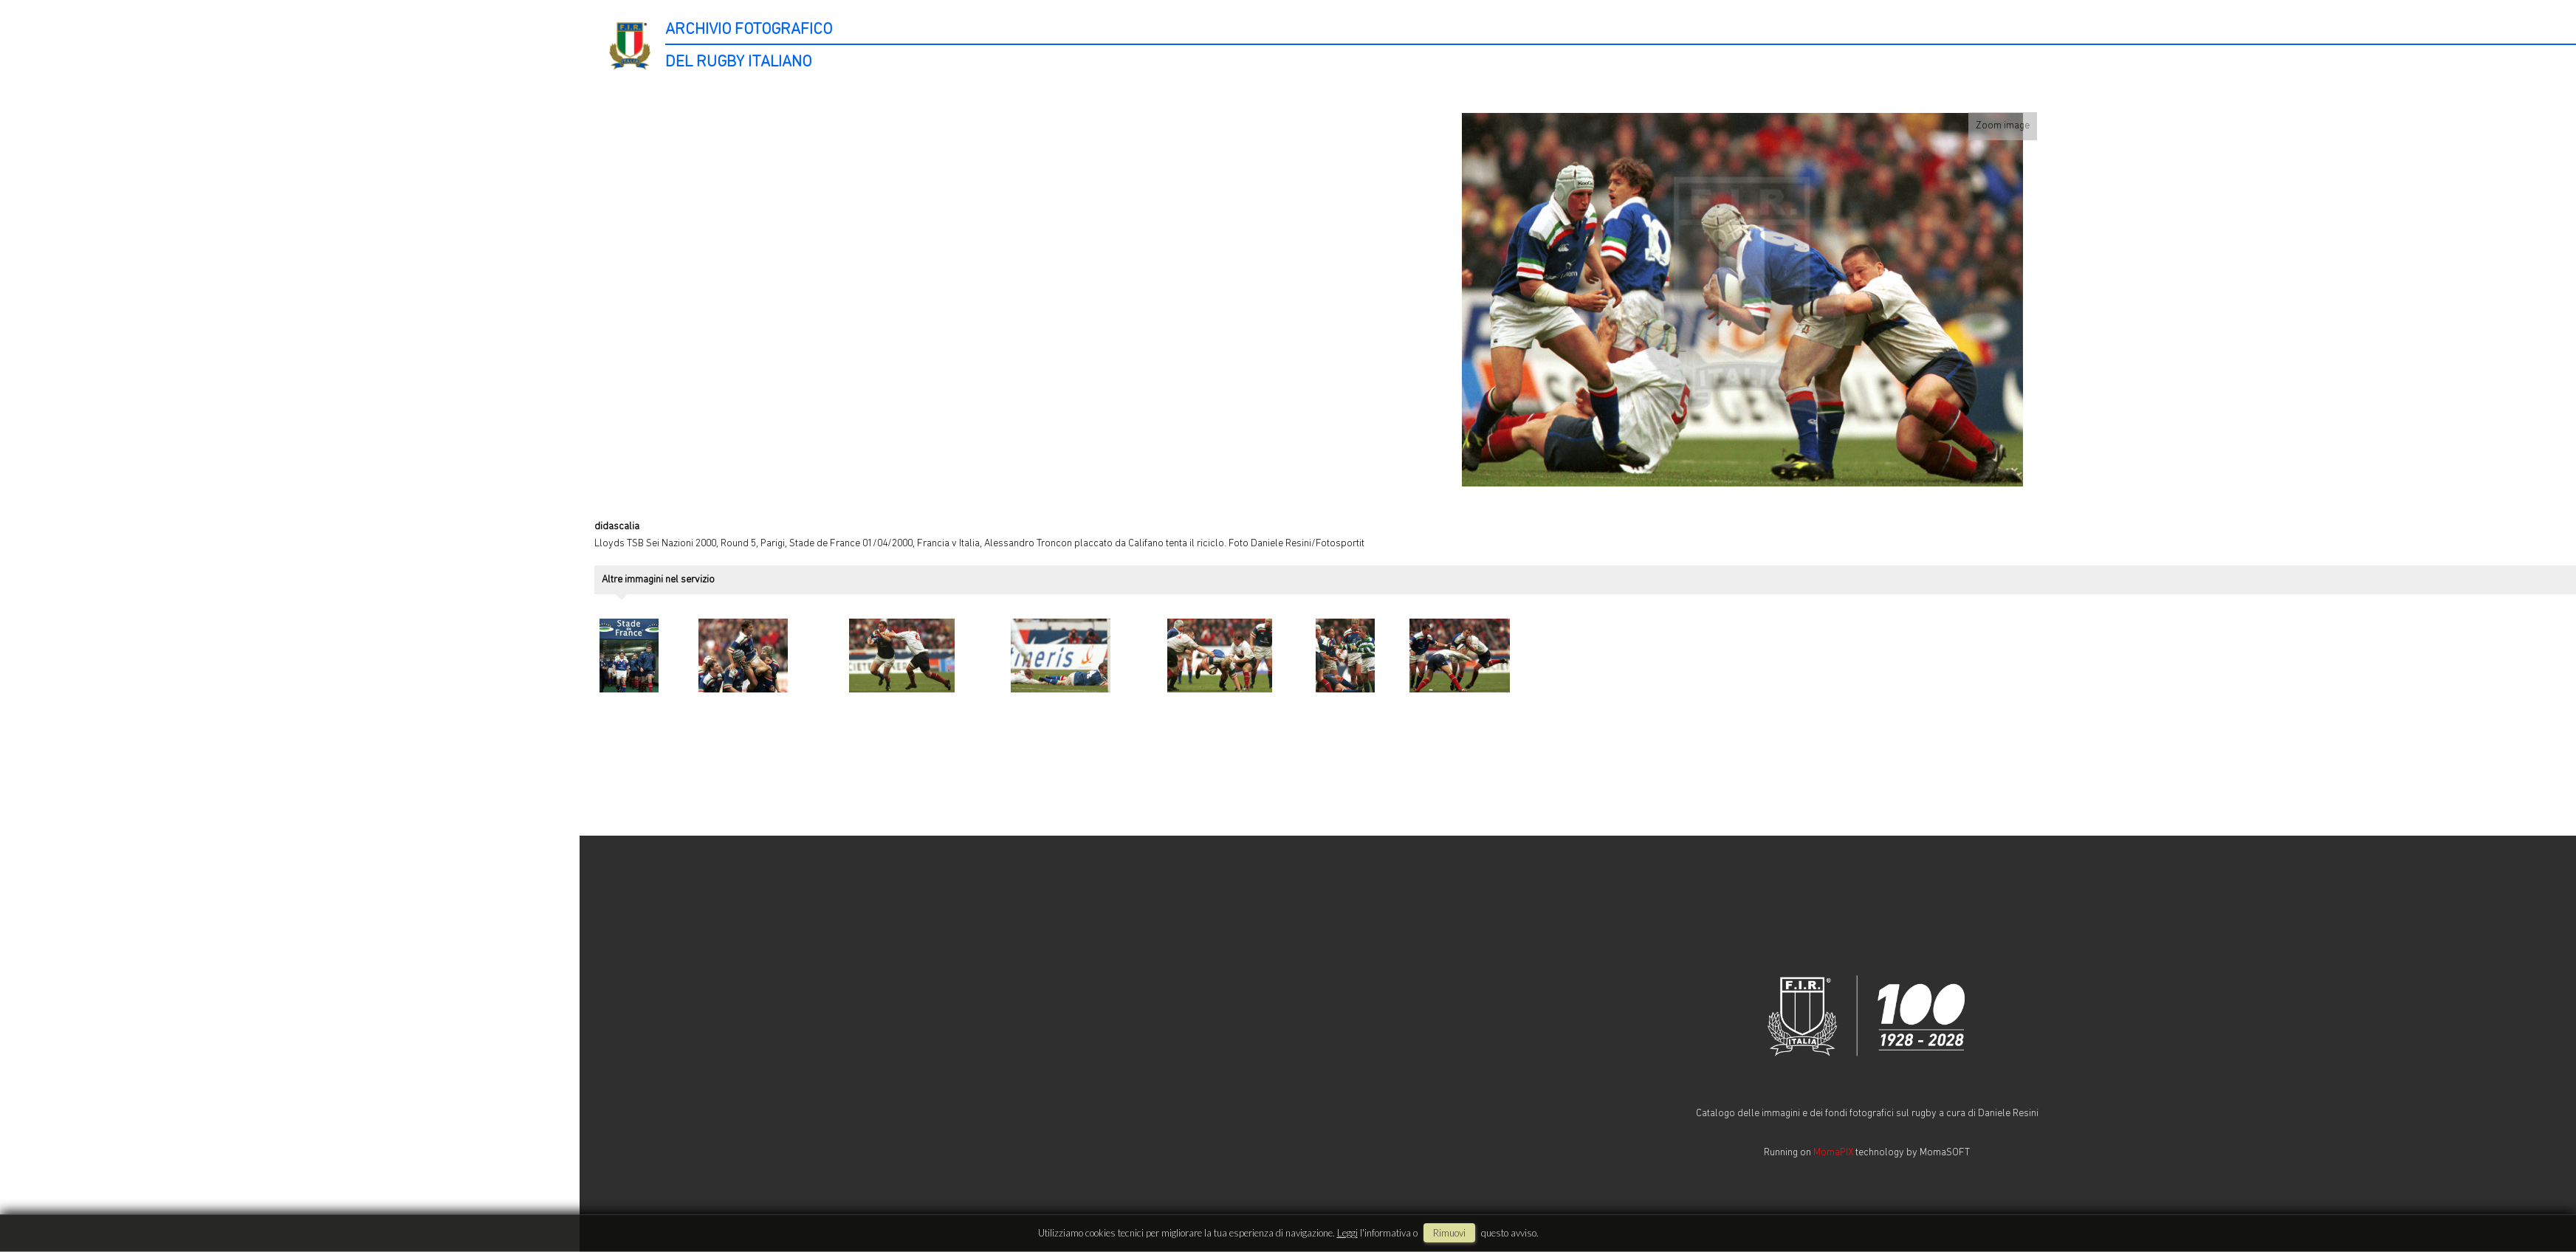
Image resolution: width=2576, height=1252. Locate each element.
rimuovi (1449, 1233)
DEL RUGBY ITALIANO (738, 62)
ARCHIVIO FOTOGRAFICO (748, 29)
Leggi (1347, 1233)
